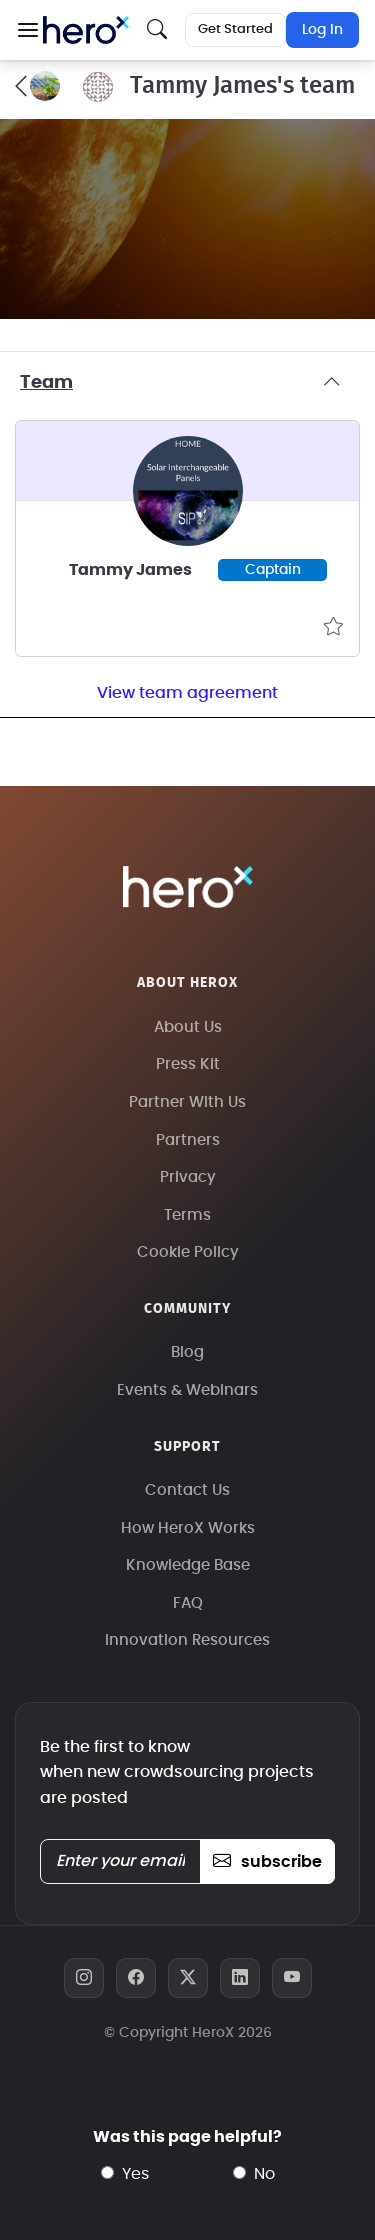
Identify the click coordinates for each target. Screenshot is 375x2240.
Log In (322, 30)
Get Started (235, 29)
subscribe (267, 1862)
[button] (27, 30)
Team (187, 383)
